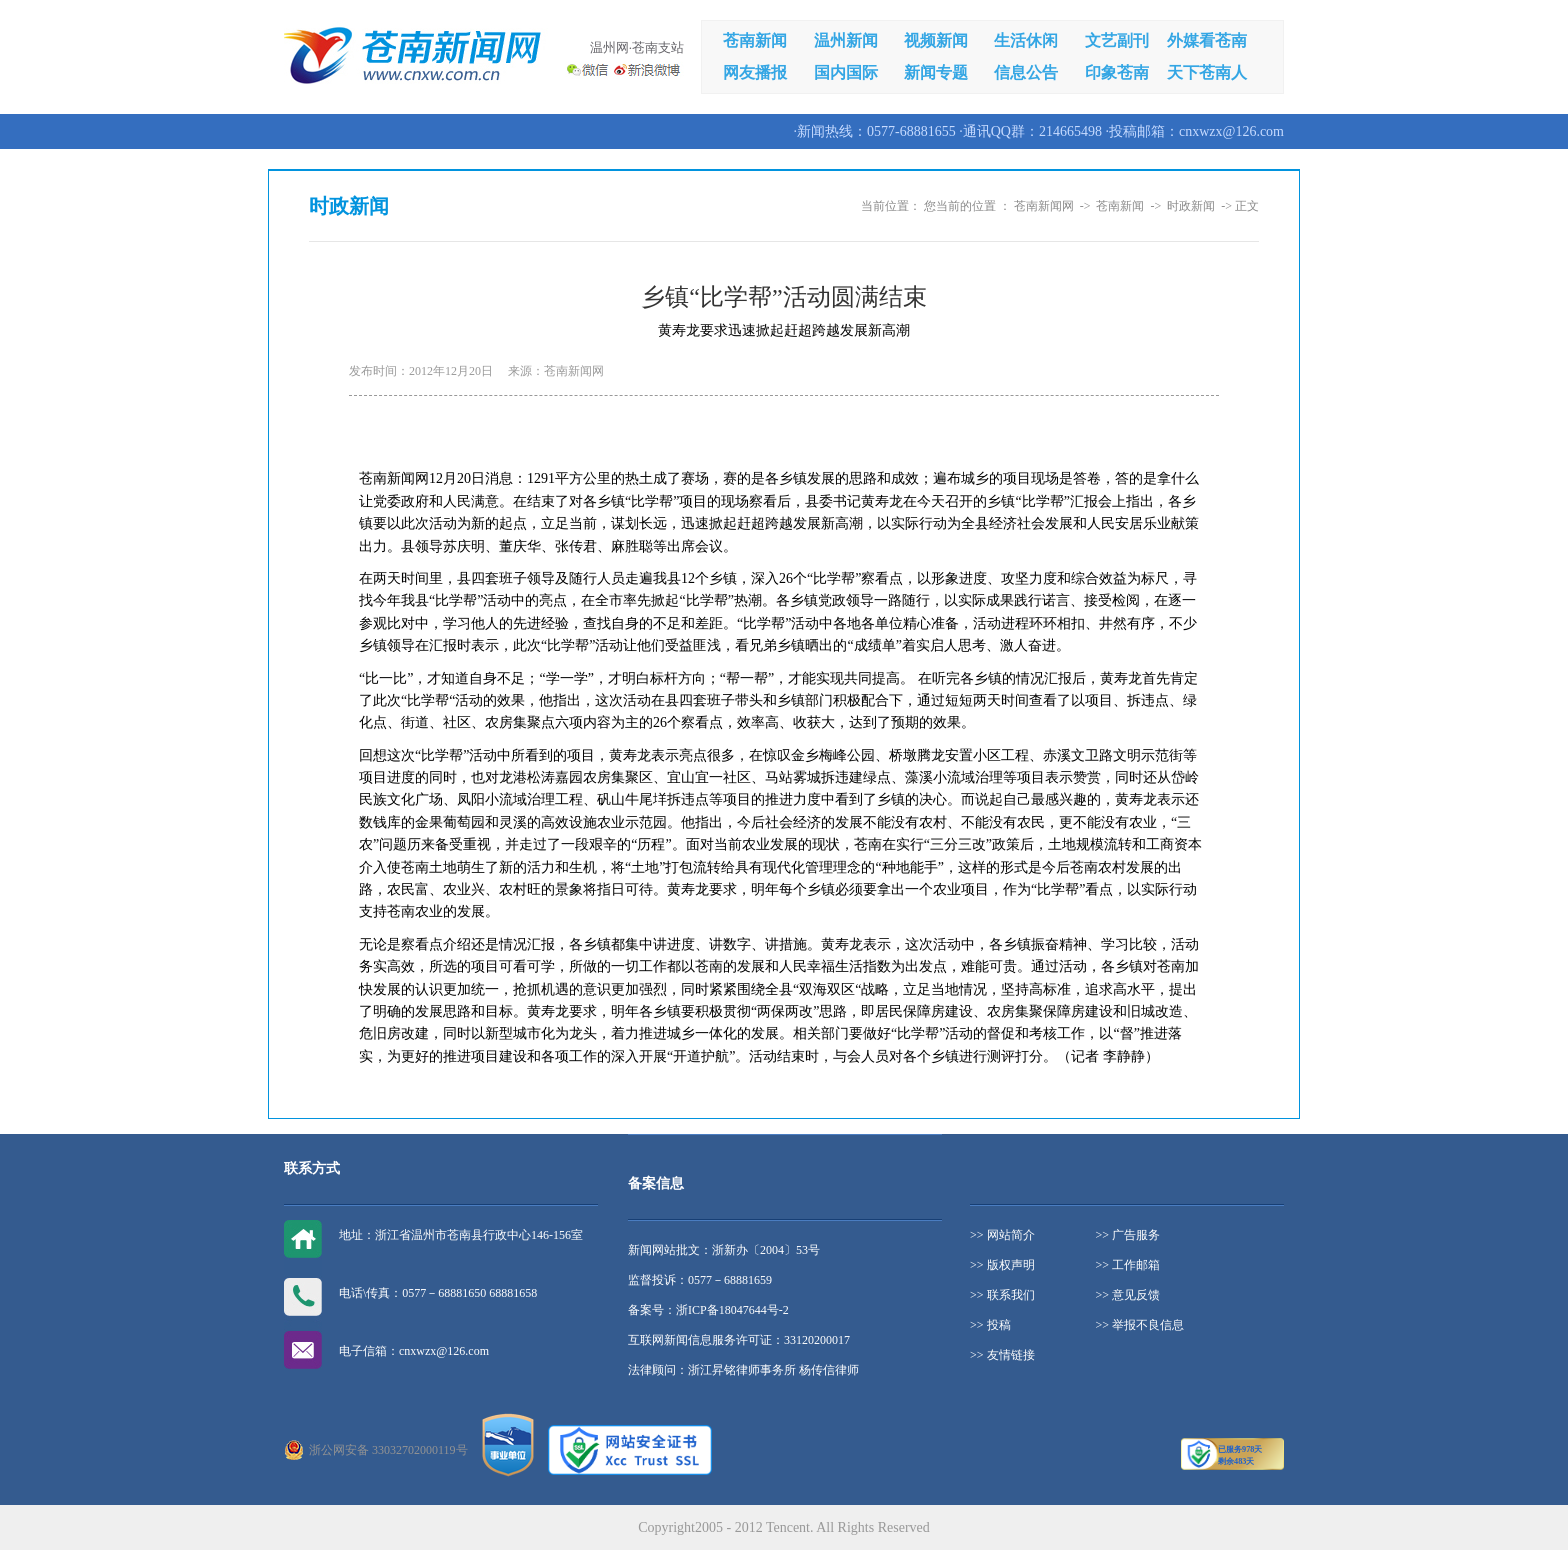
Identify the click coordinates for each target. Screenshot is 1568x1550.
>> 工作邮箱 (1128, 1265)
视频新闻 (936, 40)
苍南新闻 (755, 40)
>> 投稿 (990, 1325)
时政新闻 (1191, 206)
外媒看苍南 (1207, 40)
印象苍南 (1117, 72)
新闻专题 (936, 72)
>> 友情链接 (1002, 1355)
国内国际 (846, 72)
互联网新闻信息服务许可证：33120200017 (739, 1340)
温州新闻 (846, 40)
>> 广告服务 (1128, 1235)
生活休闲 (1026, 40)
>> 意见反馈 (1128, 1295)
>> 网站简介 (1002, 1235)
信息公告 (1026, 72)
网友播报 (755, 72)
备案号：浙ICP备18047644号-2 (708, 1310)
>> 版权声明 (1002, 1265)
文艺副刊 (1117, 40)
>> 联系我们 (1002, 1295)
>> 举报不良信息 (1140, 1325)
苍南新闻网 (1044, 206)
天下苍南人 (1207, 72)
